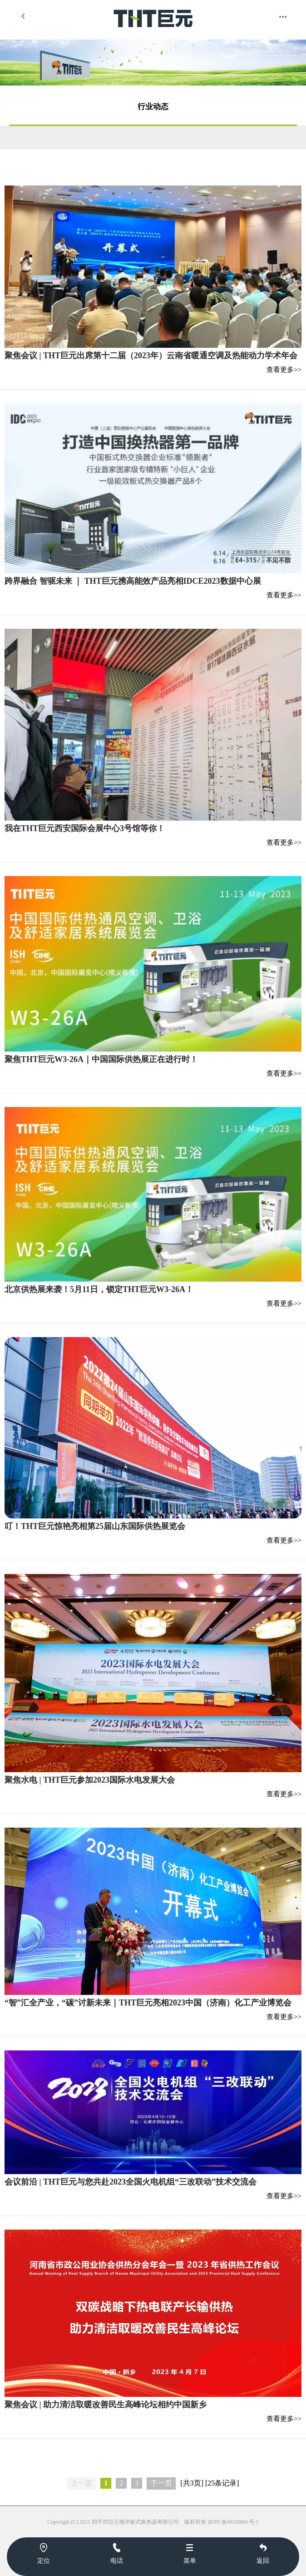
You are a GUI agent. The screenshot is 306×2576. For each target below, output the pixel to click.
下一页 (161, 2483)
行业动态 (153, 106)
